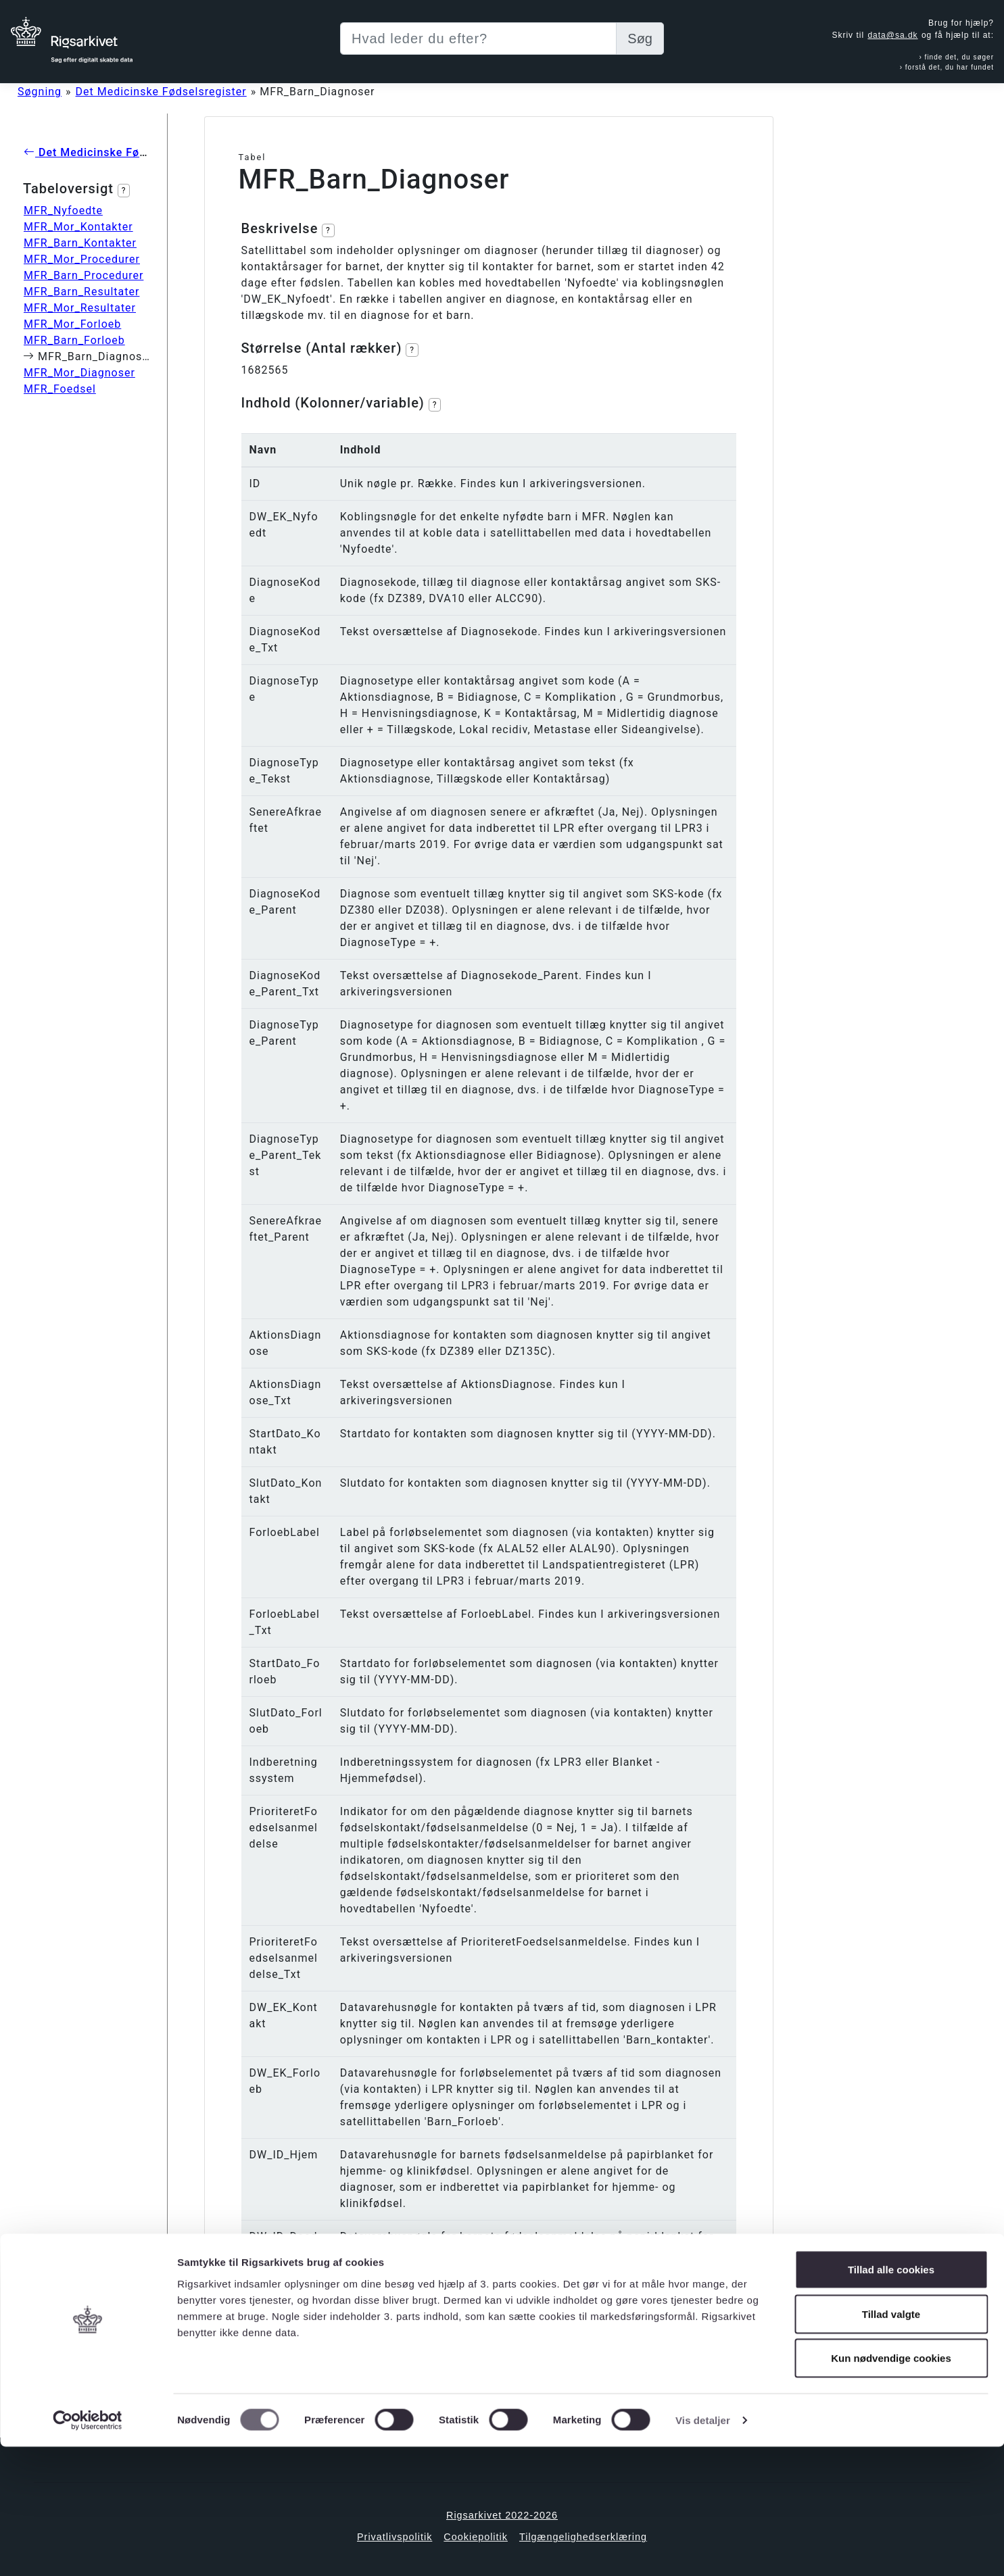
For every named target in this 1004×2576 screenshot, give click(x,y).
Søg (639, 38)
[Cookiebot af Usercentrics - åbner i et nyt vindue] (87, 2550)
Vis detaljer (702, 2549)
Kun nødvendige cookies (891, 2487)
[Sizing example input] (478, 38)
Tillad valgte (891, 2443)
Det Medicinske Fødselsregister (161, 91)
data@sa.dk (892, 35)
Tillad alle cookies (891, 2398)
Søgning (40, 91)
